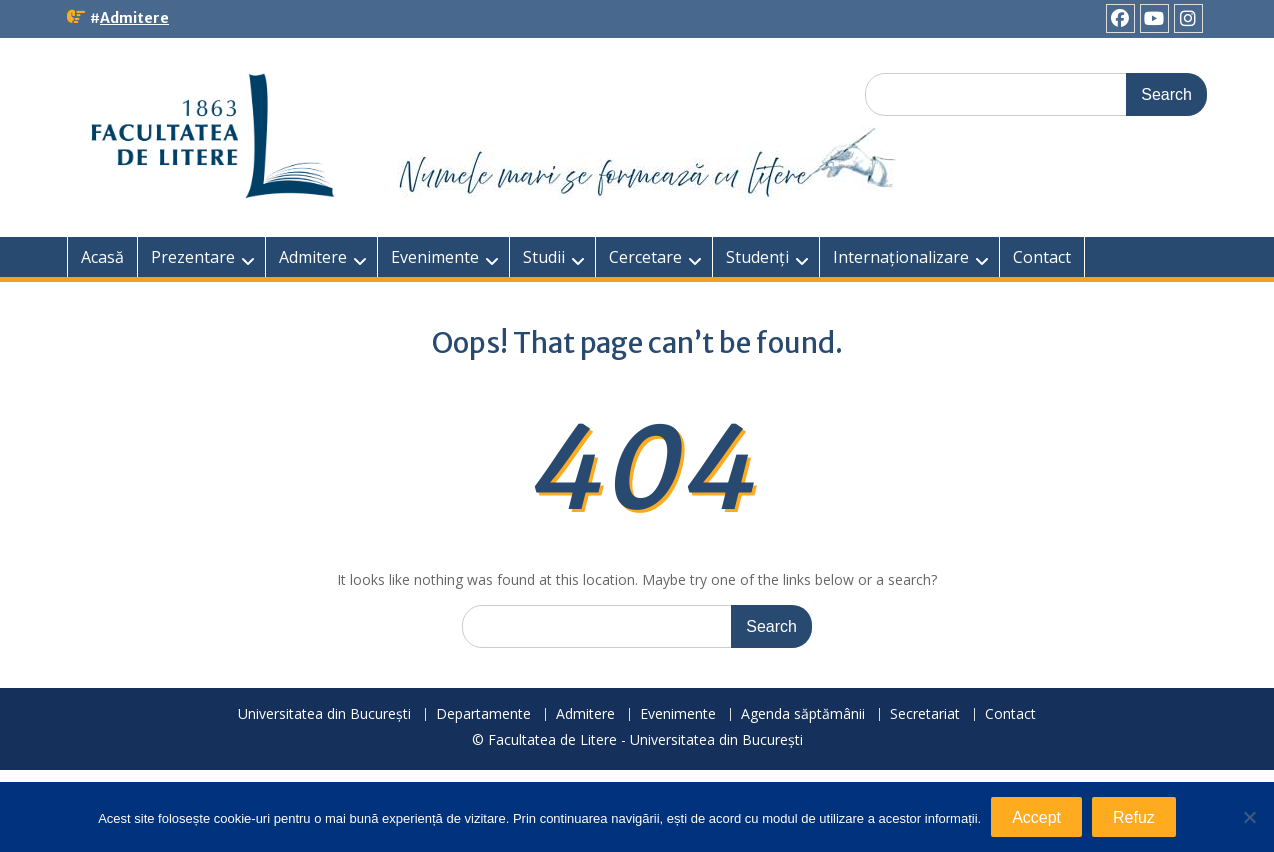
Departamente (483, 714)
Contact (1042, 257)
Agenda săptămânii (803, 714)
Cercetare (645, 257)
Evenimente (435, 257)
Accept (1036, 817)
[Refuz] (1249, 817)
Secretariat (925, 714)
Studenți (757, 257)
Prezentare (193, 257)
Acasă (102, 257)
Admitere (134, 18)
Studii (544, 257)
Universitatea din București (324, 714)
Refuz (1134, 817)
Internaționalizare (901, 257)
